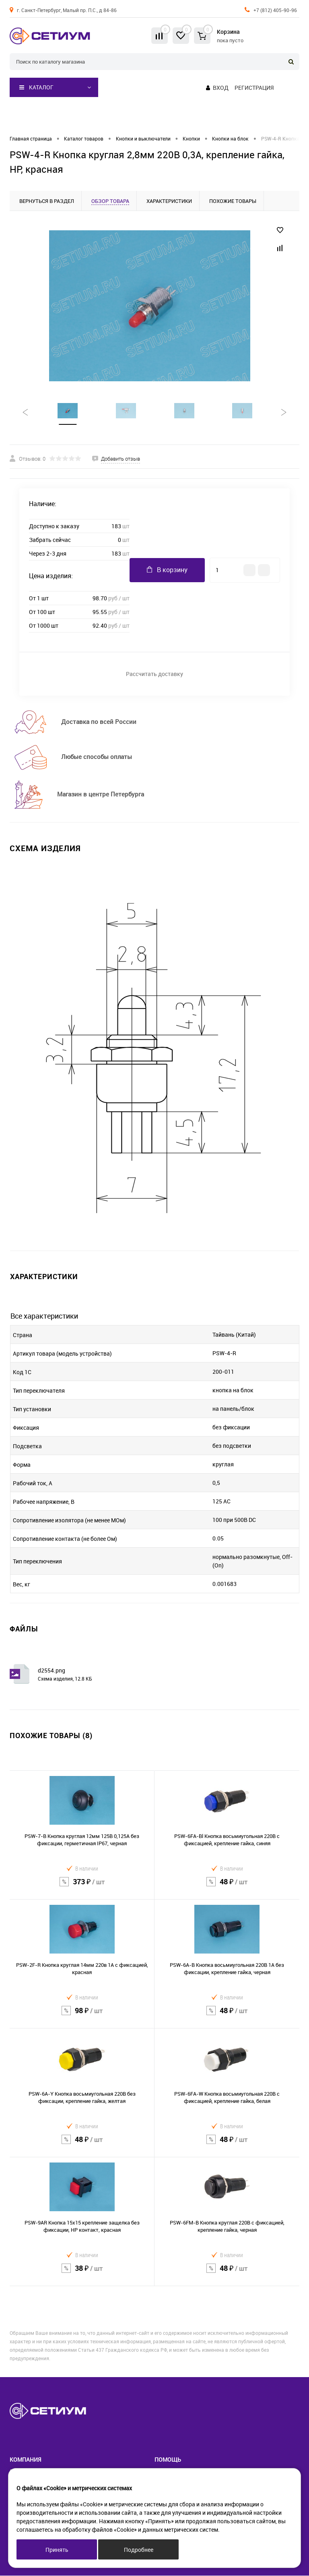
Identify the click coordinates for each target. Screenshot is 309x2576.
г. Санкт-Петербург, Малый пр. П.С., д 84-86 (67, 10)
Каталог (36, 87)
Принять (56, 2549)
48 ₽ (227, 1887)
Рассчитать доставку (154, 674)
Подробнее (138, 2549)
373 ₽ (82, 1887)
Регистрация (254, 87)
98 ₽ (82, 2016)
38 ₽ (82, 2273)
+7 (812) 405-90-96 (275, 10)
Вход (221, 87)
